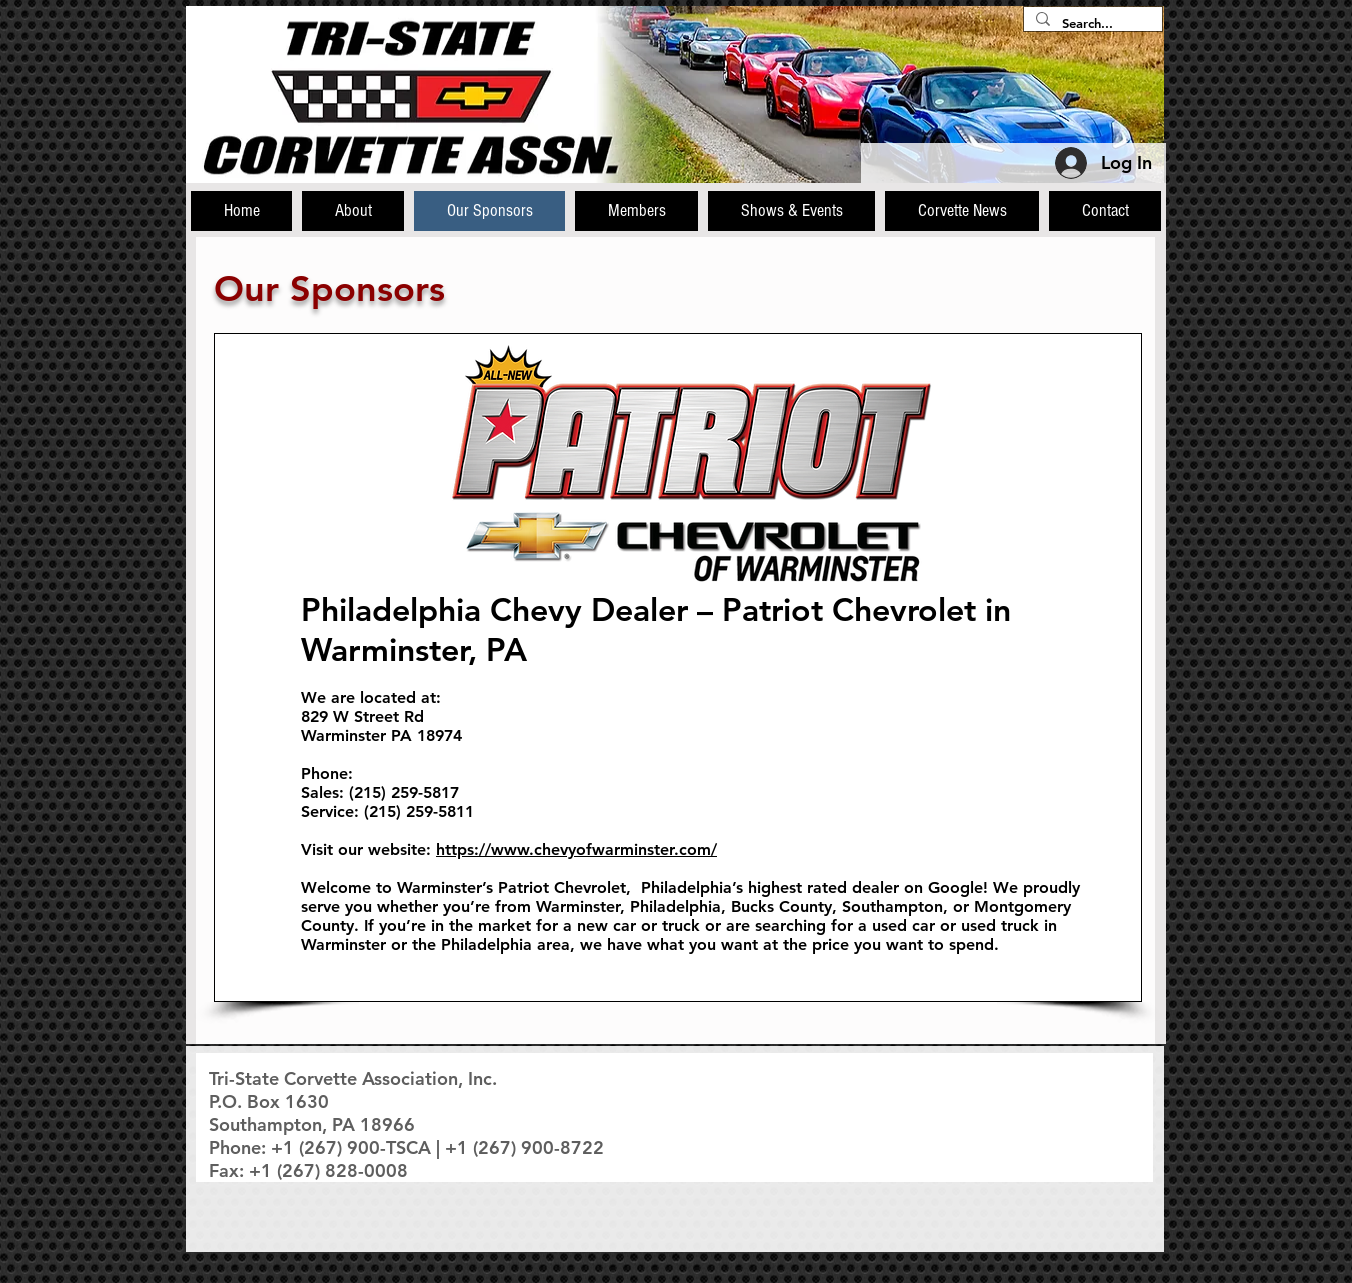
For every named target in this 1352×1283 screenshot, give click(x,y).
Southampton (892, 906)
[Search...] (1091, 23)
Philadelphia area (505, 944)
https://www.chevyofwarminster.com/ (576, 849)
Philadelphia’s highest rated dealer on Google (812, 887)
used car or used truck (955, 925)
